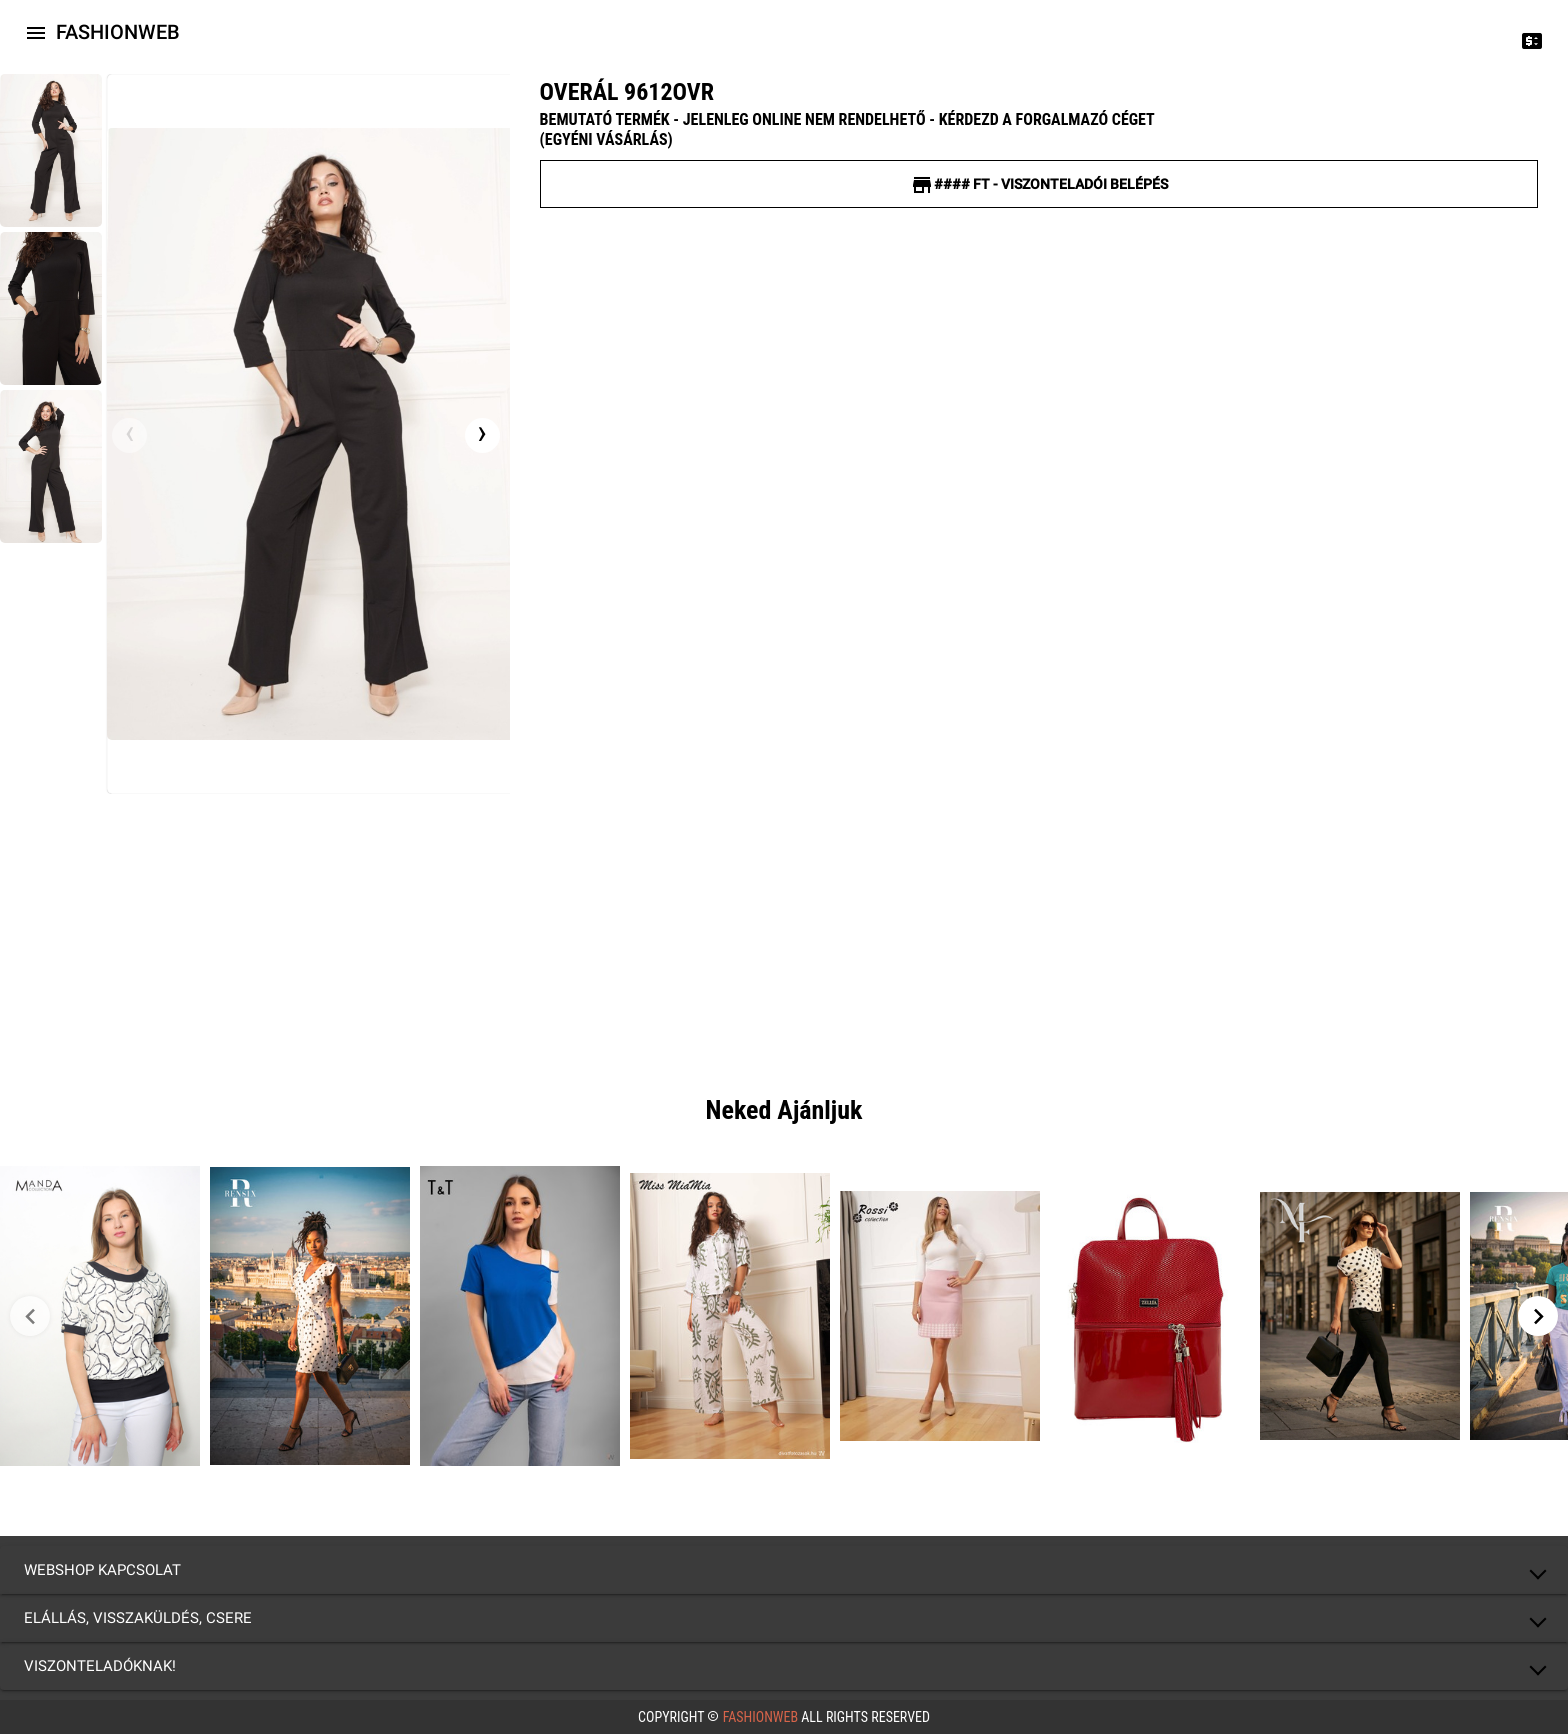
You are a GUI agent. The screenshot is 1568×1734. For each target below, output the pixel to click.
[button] (784, 1570)
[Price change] (1532, 40)
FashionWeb (760, 1717)
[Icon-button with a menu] (36, 32)
